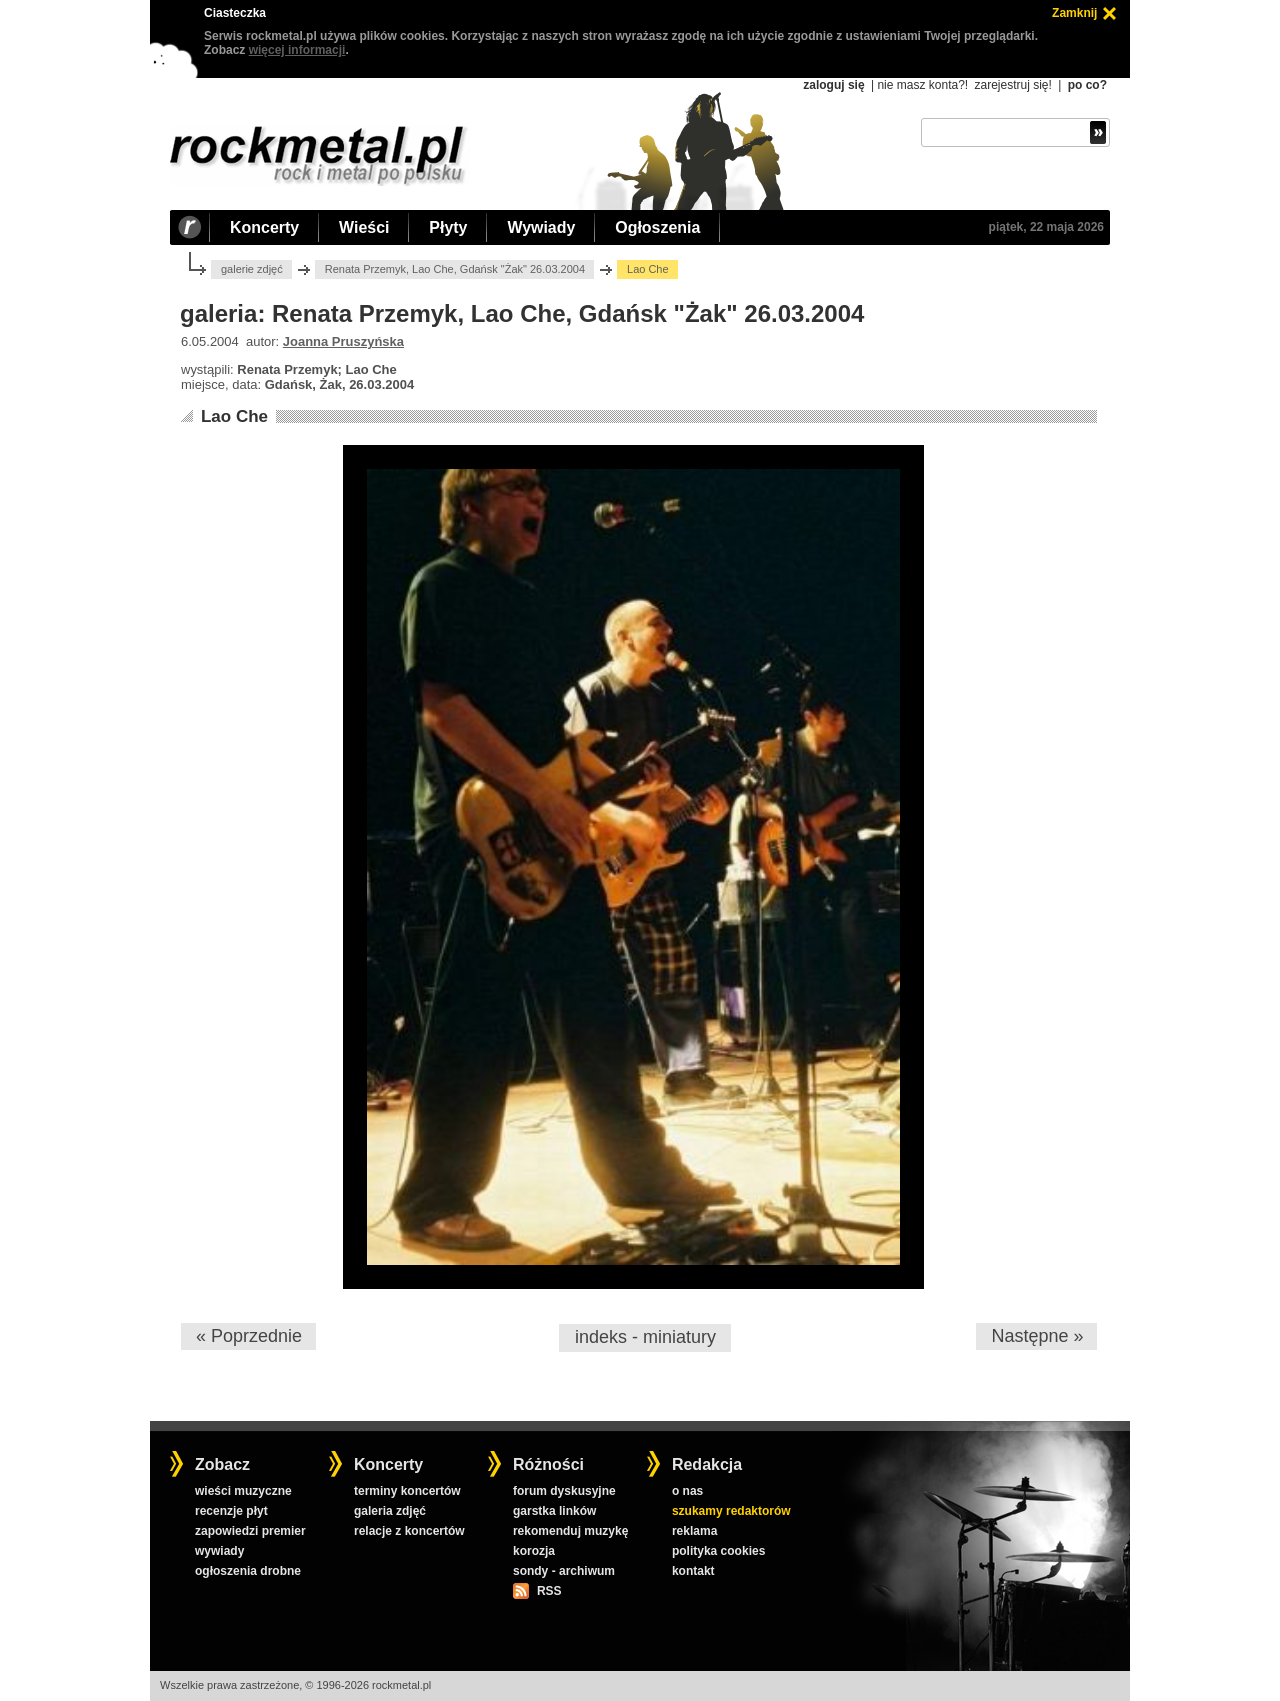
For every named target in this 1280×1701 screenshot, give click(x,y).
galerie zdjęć (252, 269)
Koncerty (264, 227)
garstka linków (554, 1511)
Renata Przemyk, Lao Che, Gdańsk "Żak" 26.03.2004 (455, 269)
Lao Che (234, 416)
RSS (549, 1591)
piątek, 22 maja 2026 (1046, 227)
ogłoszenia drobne (248, 1571)
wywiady (219, 1551)
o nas (687, 1491)
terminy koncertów (407, 1491)
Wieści (364, 227)
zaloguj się (833, 85)
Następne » (1037, 1336)
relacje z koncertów (409, 1531)
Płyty (448, 227)
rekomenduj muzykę (570, 1531)
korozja (534, 1551)
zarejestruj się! (1012, 85)
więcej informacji (297, 50)
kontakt (693, 1571)
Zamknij (1074, 13)
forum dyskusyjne (564, 1491)
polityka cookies (718, 1551)
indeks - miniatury (645, 1337)
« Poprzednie (249, 1336)
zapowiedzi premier (250, 1531)
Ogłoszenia (657, 227)
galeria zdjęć (390, 1511)
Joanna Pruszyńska (343, 341)
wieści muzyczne (243, 1491)
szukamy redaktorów (731, 1511)
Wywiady (541, 227)
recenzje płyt (231, 1511)
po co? (1087, 85)
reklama (694, 1531)
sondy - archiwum (564, 1571)
